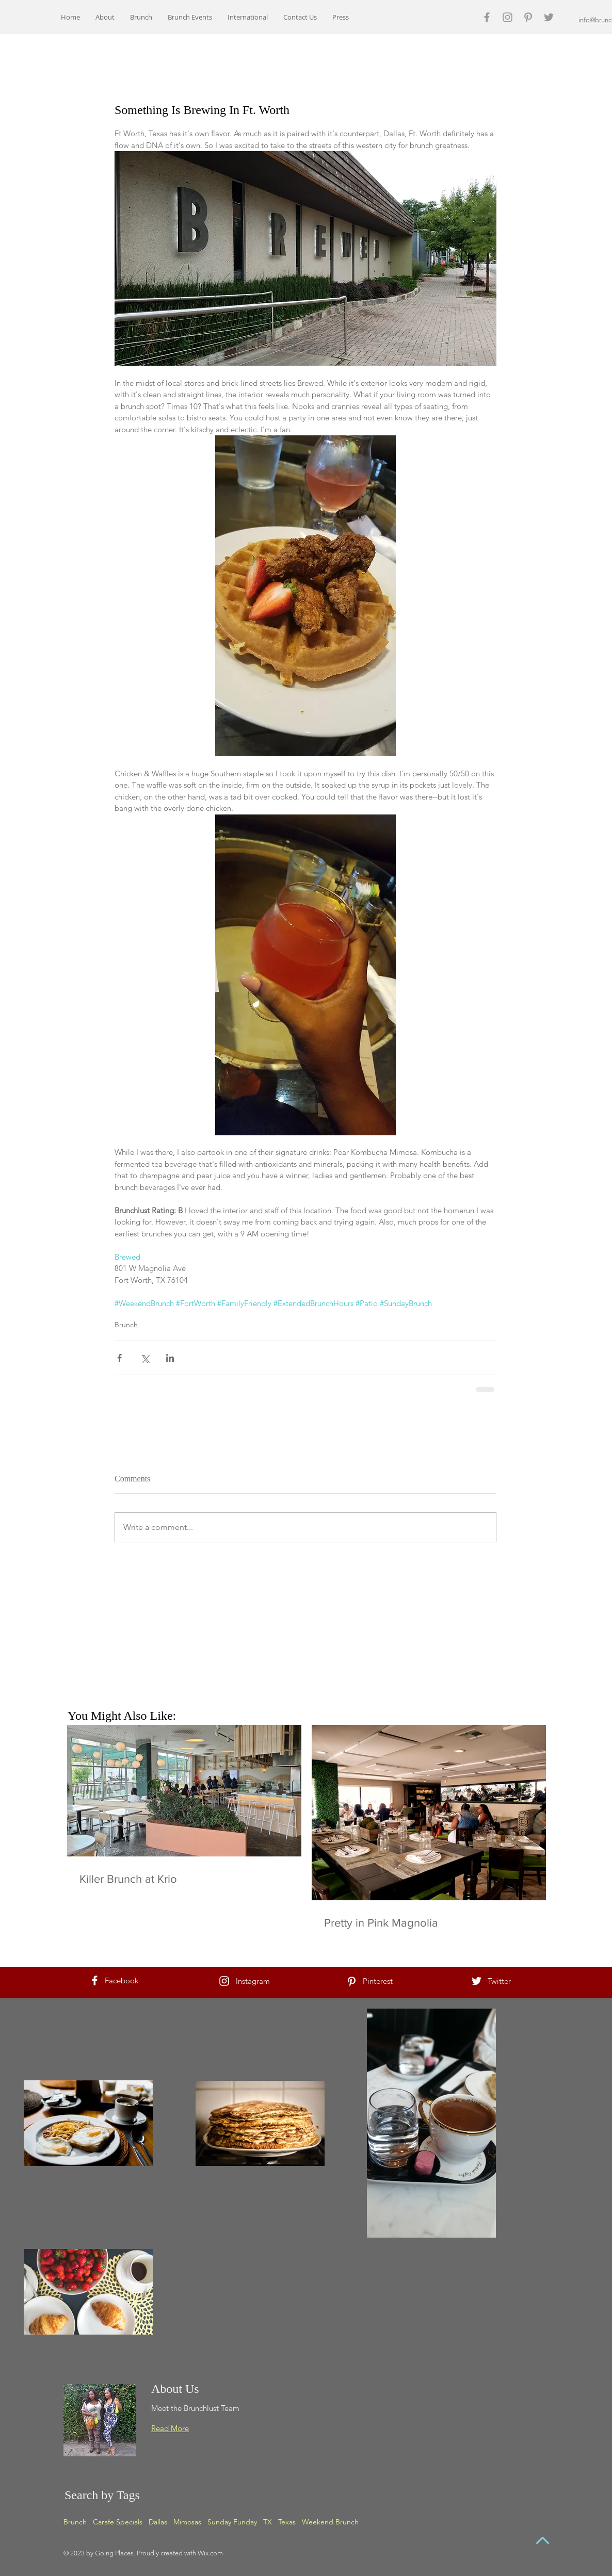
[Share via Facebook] (119, 1358)
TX (267, 2521)
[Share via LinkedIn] (170, 1358)
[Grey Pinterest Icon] (528, 17)
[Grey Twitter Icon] (548, 17)
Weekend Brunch (330, 2521)
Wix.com (210, 2553)
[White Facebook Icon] (94, 1980)
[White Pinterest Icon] (351, 1981)
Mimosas (187, 2521)
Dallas (158, 2521)
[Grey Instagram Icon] (507, 17)
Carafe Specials (117, 2521)
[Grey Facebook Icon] (486, 17)
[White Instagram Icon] (224, 1981)
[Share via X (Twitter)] (145, 1358)
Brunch (126, 1324)
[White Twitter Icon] (476, 1981)
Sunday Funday (232, 2521)
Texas (287, 2521)
